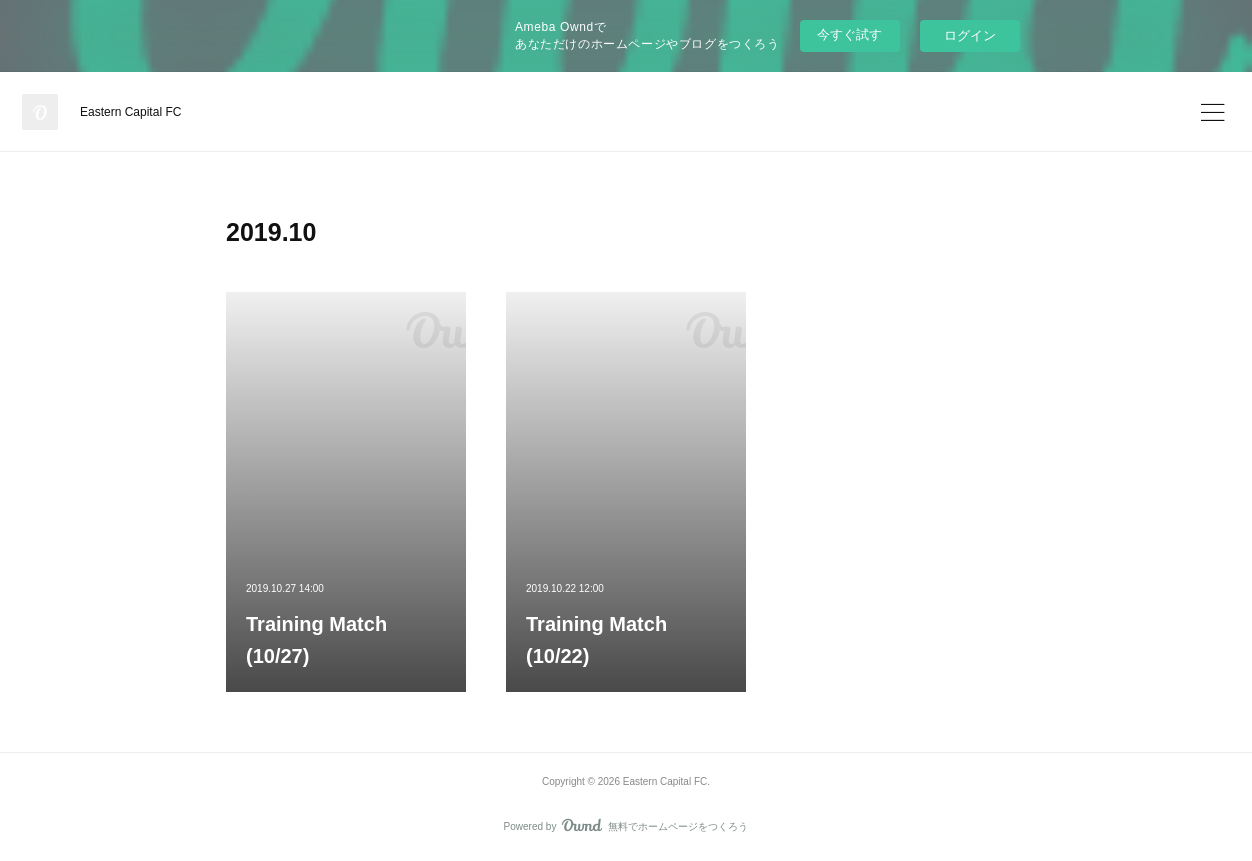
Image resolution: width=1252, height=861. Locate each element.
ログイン (970, 35)
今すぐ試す (849, 34)
